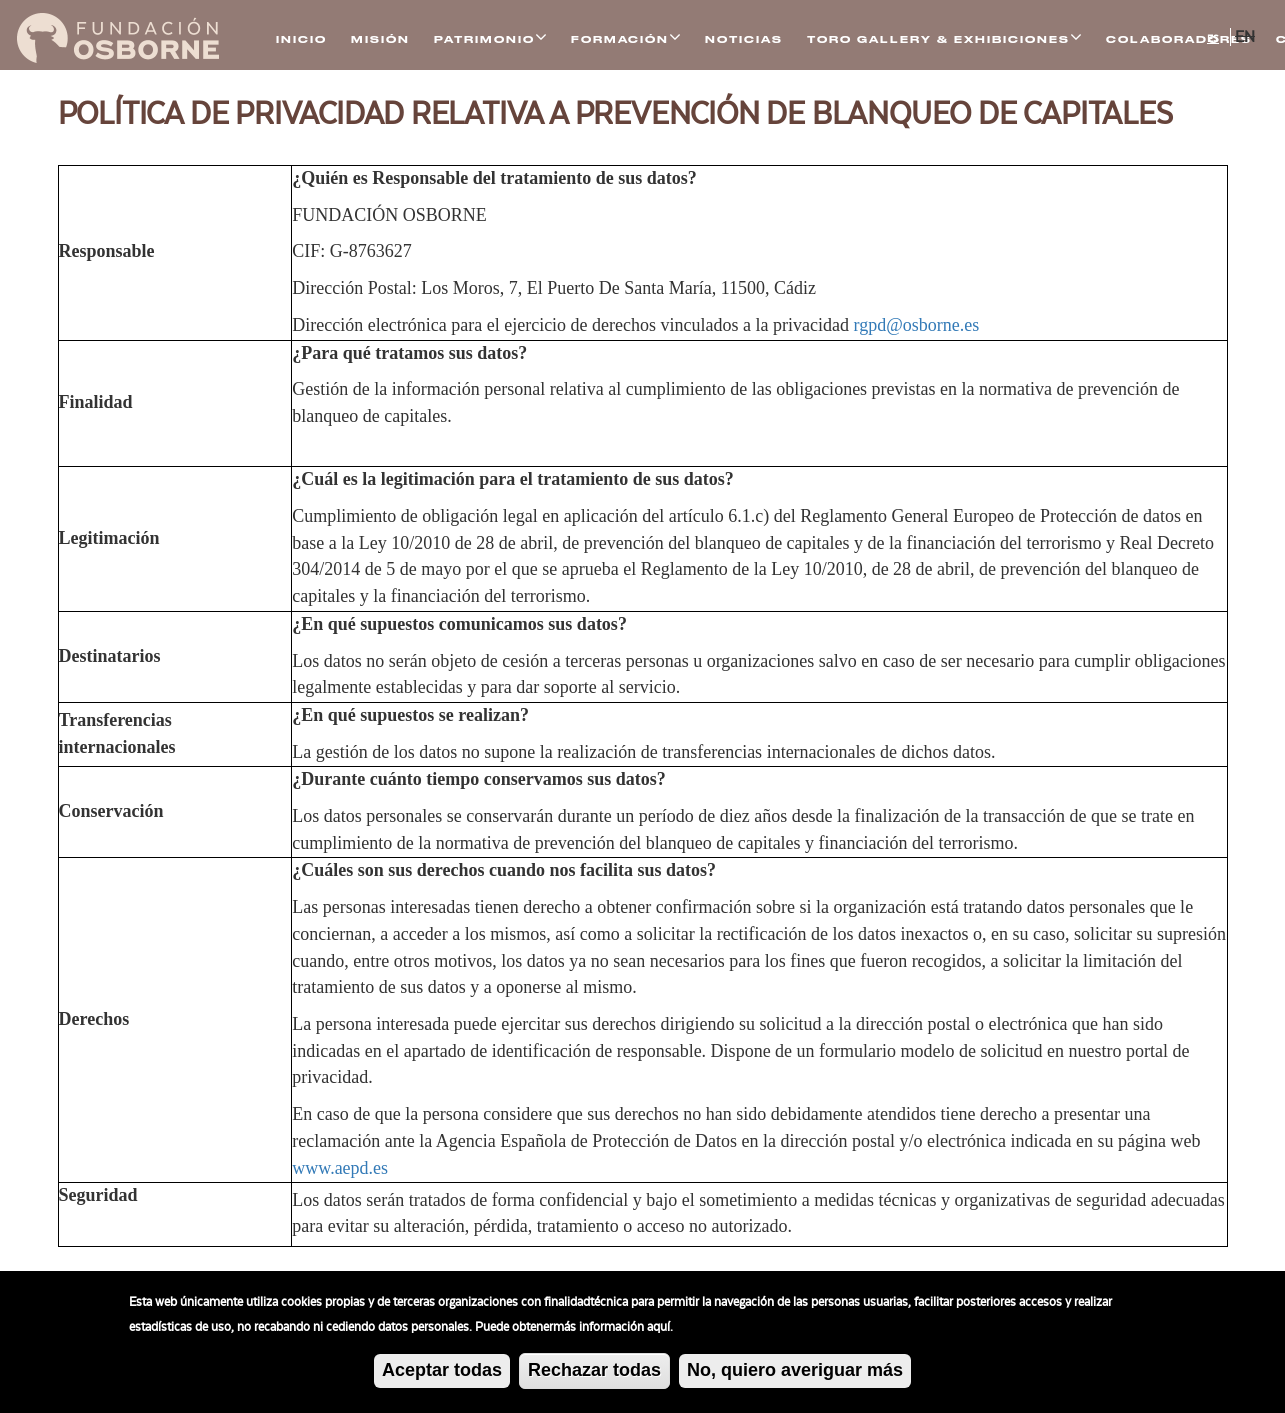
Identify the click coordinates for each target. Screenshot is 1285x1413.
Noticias (744, 39)
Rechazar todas (594, 1371)
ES (1213, 39)
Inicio (301, 39)
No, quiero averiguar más (795, 1370)
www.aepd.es (340, 1168)
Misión (380, 39)
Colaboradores (1179, 39)
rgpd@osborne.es (917, 325)
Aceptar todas (442, 1371)
